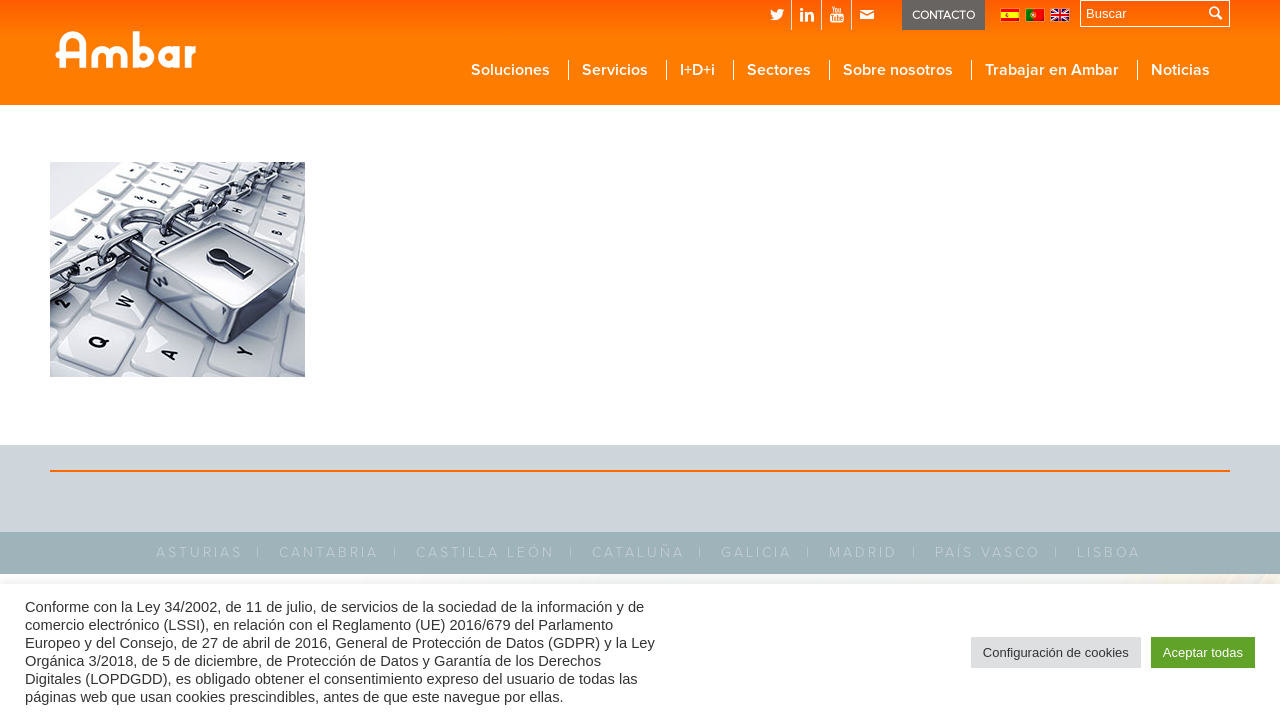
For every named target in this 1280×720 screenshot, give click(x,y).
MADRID (863, 552)
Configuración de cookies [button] (1056, 652)
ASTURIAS (199, 552)
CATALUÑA (638, 552)
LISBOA (1109, 552)
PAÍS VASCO (988, 552)
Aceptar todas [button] (1203, 652)
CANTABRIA (329, 552)
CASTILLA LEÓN (485, 552)
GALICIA (756, 552)
